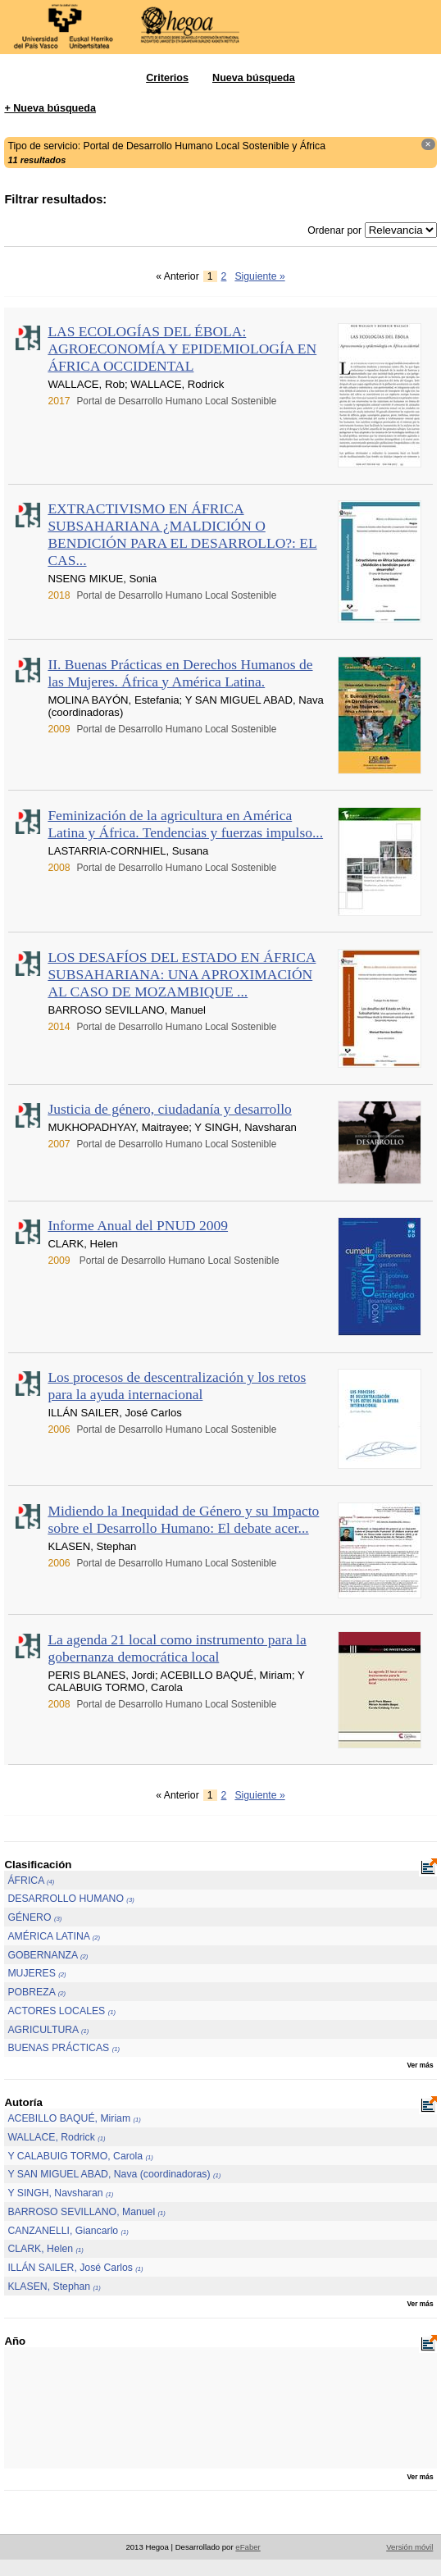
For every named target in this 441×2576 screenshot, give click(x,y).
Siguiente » (259, 276)
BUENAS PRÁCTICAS (63, 2048)
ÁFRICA (30, 1880)
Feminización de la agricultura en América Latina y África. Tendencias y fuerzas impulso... (185, 824)
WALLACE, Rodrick (56, 2137)
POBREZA (36, 1992)
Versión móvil (409, 2546)
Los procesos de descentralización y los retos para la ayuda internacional (177, 1385)
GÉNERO (34, 1917)
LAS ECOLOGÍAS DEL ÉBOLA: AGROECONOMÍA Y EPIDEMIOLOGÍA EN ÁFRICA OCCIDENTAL (182, 348)
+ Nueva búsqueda (50, 108)
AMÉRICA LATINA (53, 1936)
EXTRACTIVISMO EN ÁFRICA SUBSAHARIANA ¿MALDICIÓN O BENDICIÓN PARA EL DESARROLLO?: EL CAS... (182, 534)
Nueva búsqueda (253, 78)
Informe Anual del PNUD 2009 (138, 1225)
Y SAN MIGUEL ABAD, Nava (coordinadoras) (113, 2174)
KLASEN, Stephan (54, 2286)
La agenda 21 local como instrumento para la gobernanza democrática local (177, 1648)
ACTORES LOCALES (61, 2011)
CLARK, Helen (45, 2249)
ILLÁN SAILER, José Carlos (75, 2267)
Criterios (167, 78)
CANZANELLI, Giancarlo (68, 2230)
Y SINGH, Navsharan (60, 2193)
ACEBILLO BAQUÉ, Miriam (74, 2118)
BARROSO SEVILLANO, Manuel (86, 2212)
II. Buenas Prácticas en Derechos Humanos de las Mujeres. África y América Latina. (180, 673)
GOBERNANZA (47, 1955)
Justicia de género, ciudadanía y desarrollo (169, 1109)
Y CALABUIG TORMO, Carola (80, 2156)
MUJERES (36, 1973)
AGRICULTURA (48, 2030)
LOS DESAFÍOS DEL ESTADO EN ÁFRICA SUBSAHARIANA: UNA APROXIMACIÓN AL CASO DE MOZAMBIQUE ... (182, 974)
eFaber (247, 2546)
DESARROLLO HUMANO (70, 1898)
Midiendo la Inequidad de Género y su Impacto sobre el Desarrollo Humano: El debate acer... (183, 1519)
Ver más (420, 2065)
